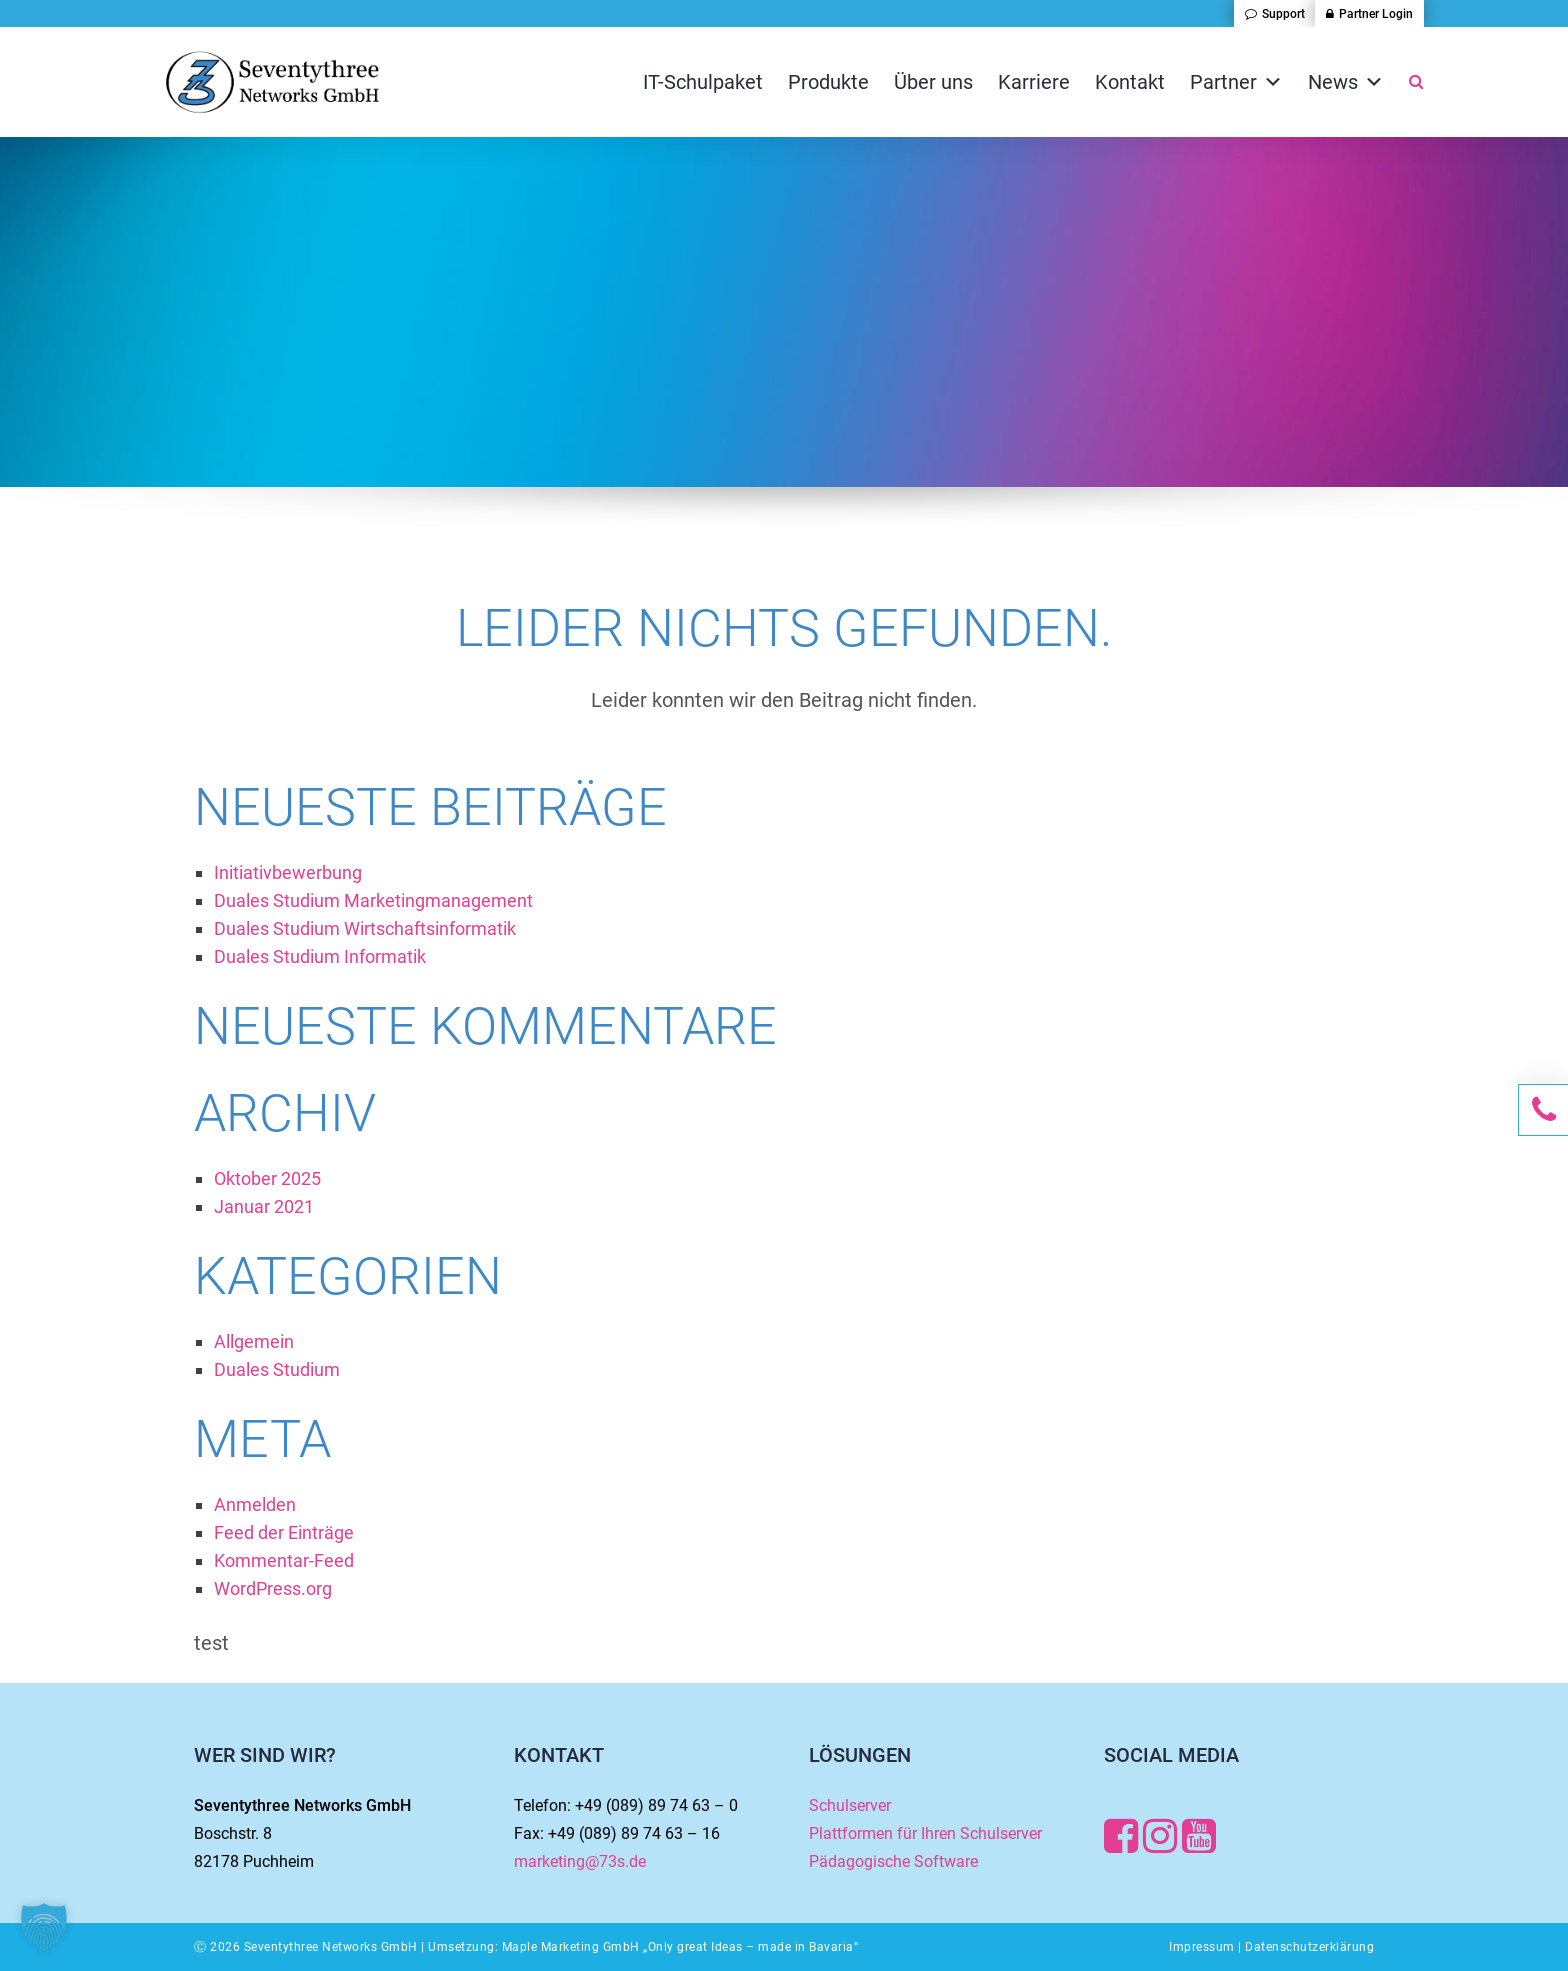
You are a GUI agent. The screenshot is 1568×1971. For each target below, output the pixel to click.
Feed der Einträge (284, 1532)
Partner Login (1376, 14)
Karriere (1034, 82)
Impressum (1202, 1947)
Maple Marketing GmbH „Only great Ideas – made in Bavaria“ (680, 1947)
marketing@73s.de (580, 1861)
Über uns (933, 82)
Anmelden (255, 1504)
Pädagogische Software (893, 1861)
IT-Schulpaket (703, 82)
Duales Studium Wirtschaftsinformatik (365, 928)
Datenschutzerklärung (1309, 1947)
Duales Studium (277, 1369)
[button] (44, 1927)
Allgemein (254, 1341)
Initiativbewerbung (288, 872)
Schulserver (850, 1805)
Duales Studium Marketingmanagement (373, 900)
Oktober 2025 (267, 1178)
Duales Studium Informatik (320, 956)
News (1346, 82)
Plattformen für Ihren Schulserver (925, 1833)
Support (1283, 14)
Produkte (828, 82)
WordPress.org (273, 1588)
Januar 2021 (264, 1206)
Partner (1236, 82)
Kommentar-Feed (284, 1560)
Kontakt (1130, 82)
